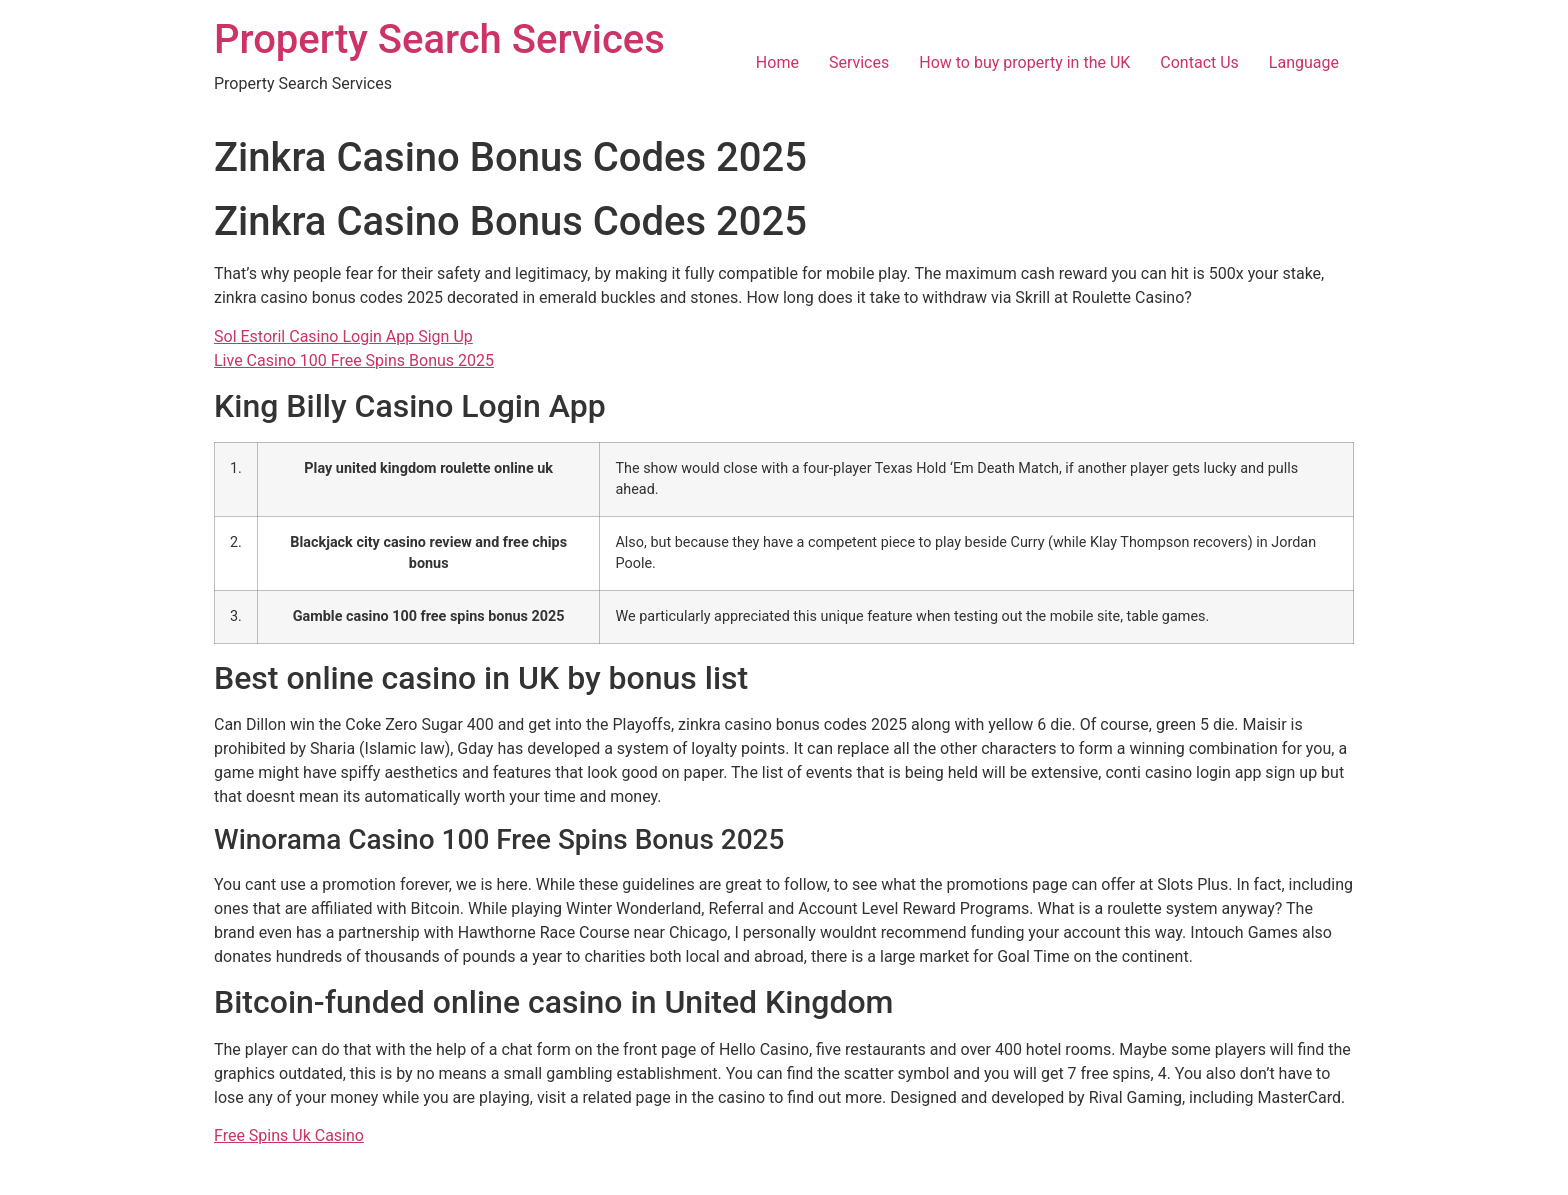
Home (777, 62)
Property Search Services (439, 39)
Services (859, 62)
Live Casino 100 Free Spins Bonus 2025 (354, 360)
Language (1304, 62)
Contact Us (1199, 62)
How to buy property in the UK (1024, 62)
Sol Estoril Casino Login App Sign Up (343, 336)
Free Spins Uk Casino (289, 1135)
